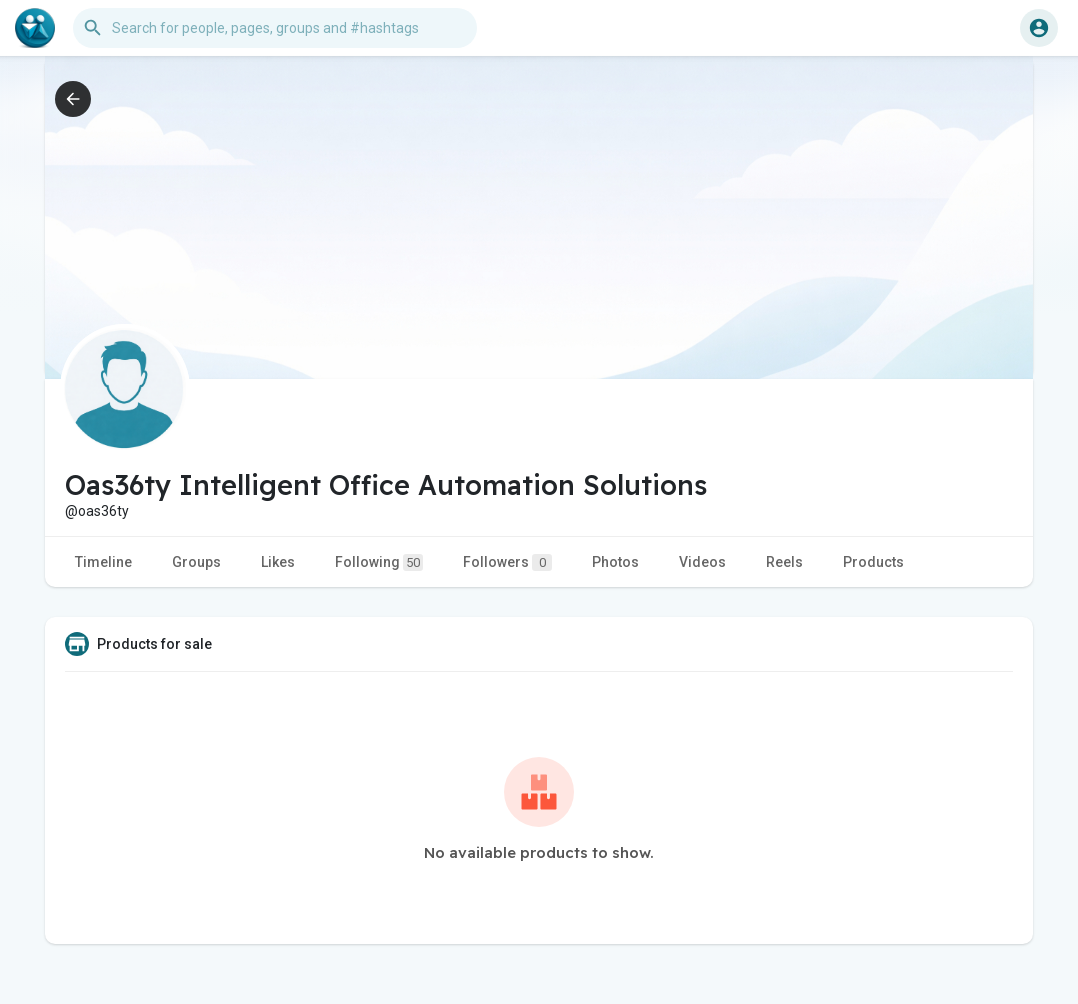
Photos (615, 562)
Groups (196, 562)
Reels (784, 562)
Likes (278, 562)
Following (379, 562)
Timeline (103, 562)
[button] (275, 28)
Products (873, 562)
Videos (702, 562)
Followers (507, 562)
